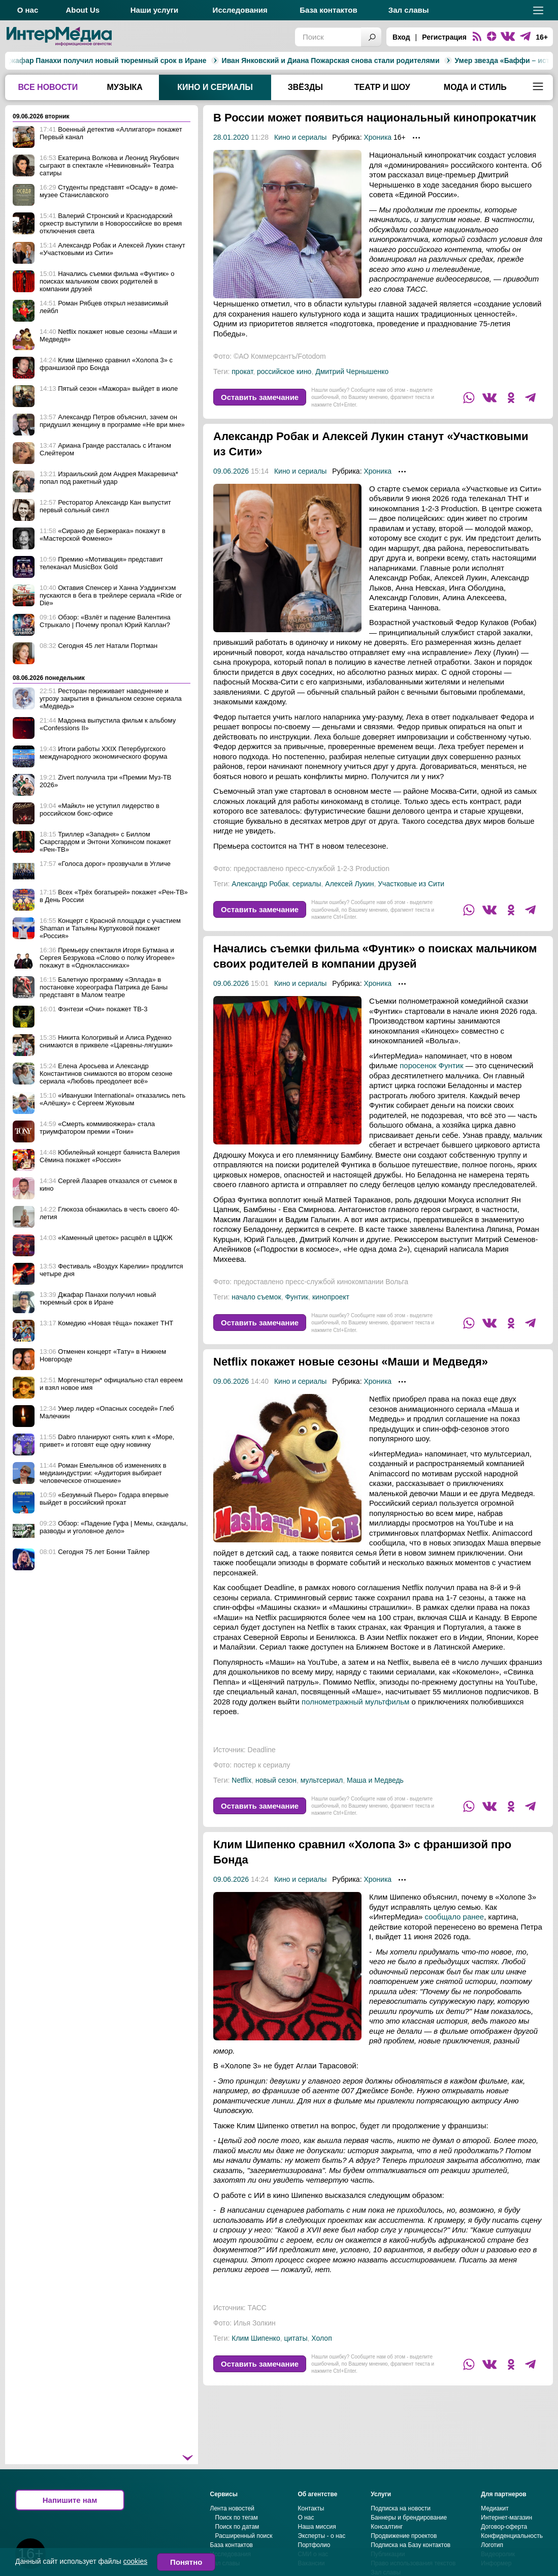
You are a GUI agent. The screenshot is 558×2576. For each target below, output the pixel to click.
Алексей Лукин (349, 899)
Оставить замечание (260, 412)
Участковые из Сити (411, 899)
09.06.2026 (231, 486)
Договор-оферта (504, 2542)
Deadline (262, 1765)
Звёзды (305, 87)
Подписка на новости (401, 2523)
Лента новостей (232, 2523)
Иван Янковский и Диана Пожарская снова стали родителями (225, 60)
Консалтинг (387, 2542)
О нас (28, 10)
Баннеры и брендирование (409, 2532)
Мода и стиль (475, 87)
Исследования (240, 10)
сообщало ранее (454, 1932)
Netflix (241, 1795)
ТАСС (257, 2323)
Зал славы (408, 10)
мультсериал (322, 1795)
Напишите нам (70, 2515)
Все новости (48, 87)
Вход (401, 37)
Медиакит (494, 2523)
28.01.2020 (231, 152)
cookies (135, 2561)
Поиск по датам (237, 2542)
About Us (82, 10)
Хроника (377, 152)
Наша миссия (317, 2542)
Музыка (125, 87)
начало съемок (256, 1312)
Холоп (321, 2353)
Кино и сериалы (215, 87)
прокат (242, 387)
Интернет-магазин (506, 2532)
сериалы (306, 899)
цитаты (296, 2353)
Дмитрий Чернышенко (351, 387)
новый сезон (276, 1795)
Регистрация (444, 37)
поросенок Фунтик (431, 1080)
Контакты (311, 2523)
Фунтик (296, 1312)
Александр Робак (260, 899)
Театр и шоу (382, 87)
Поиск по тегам (236, 2532)
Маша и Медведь (375, 1795)
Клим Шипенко (256, 2353)
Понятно (186, 2562)
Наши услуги (154, 10)
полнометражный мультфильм (355, 1717)
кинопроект (330, 1312)
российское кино (284, 387)
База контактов (328, 10)
